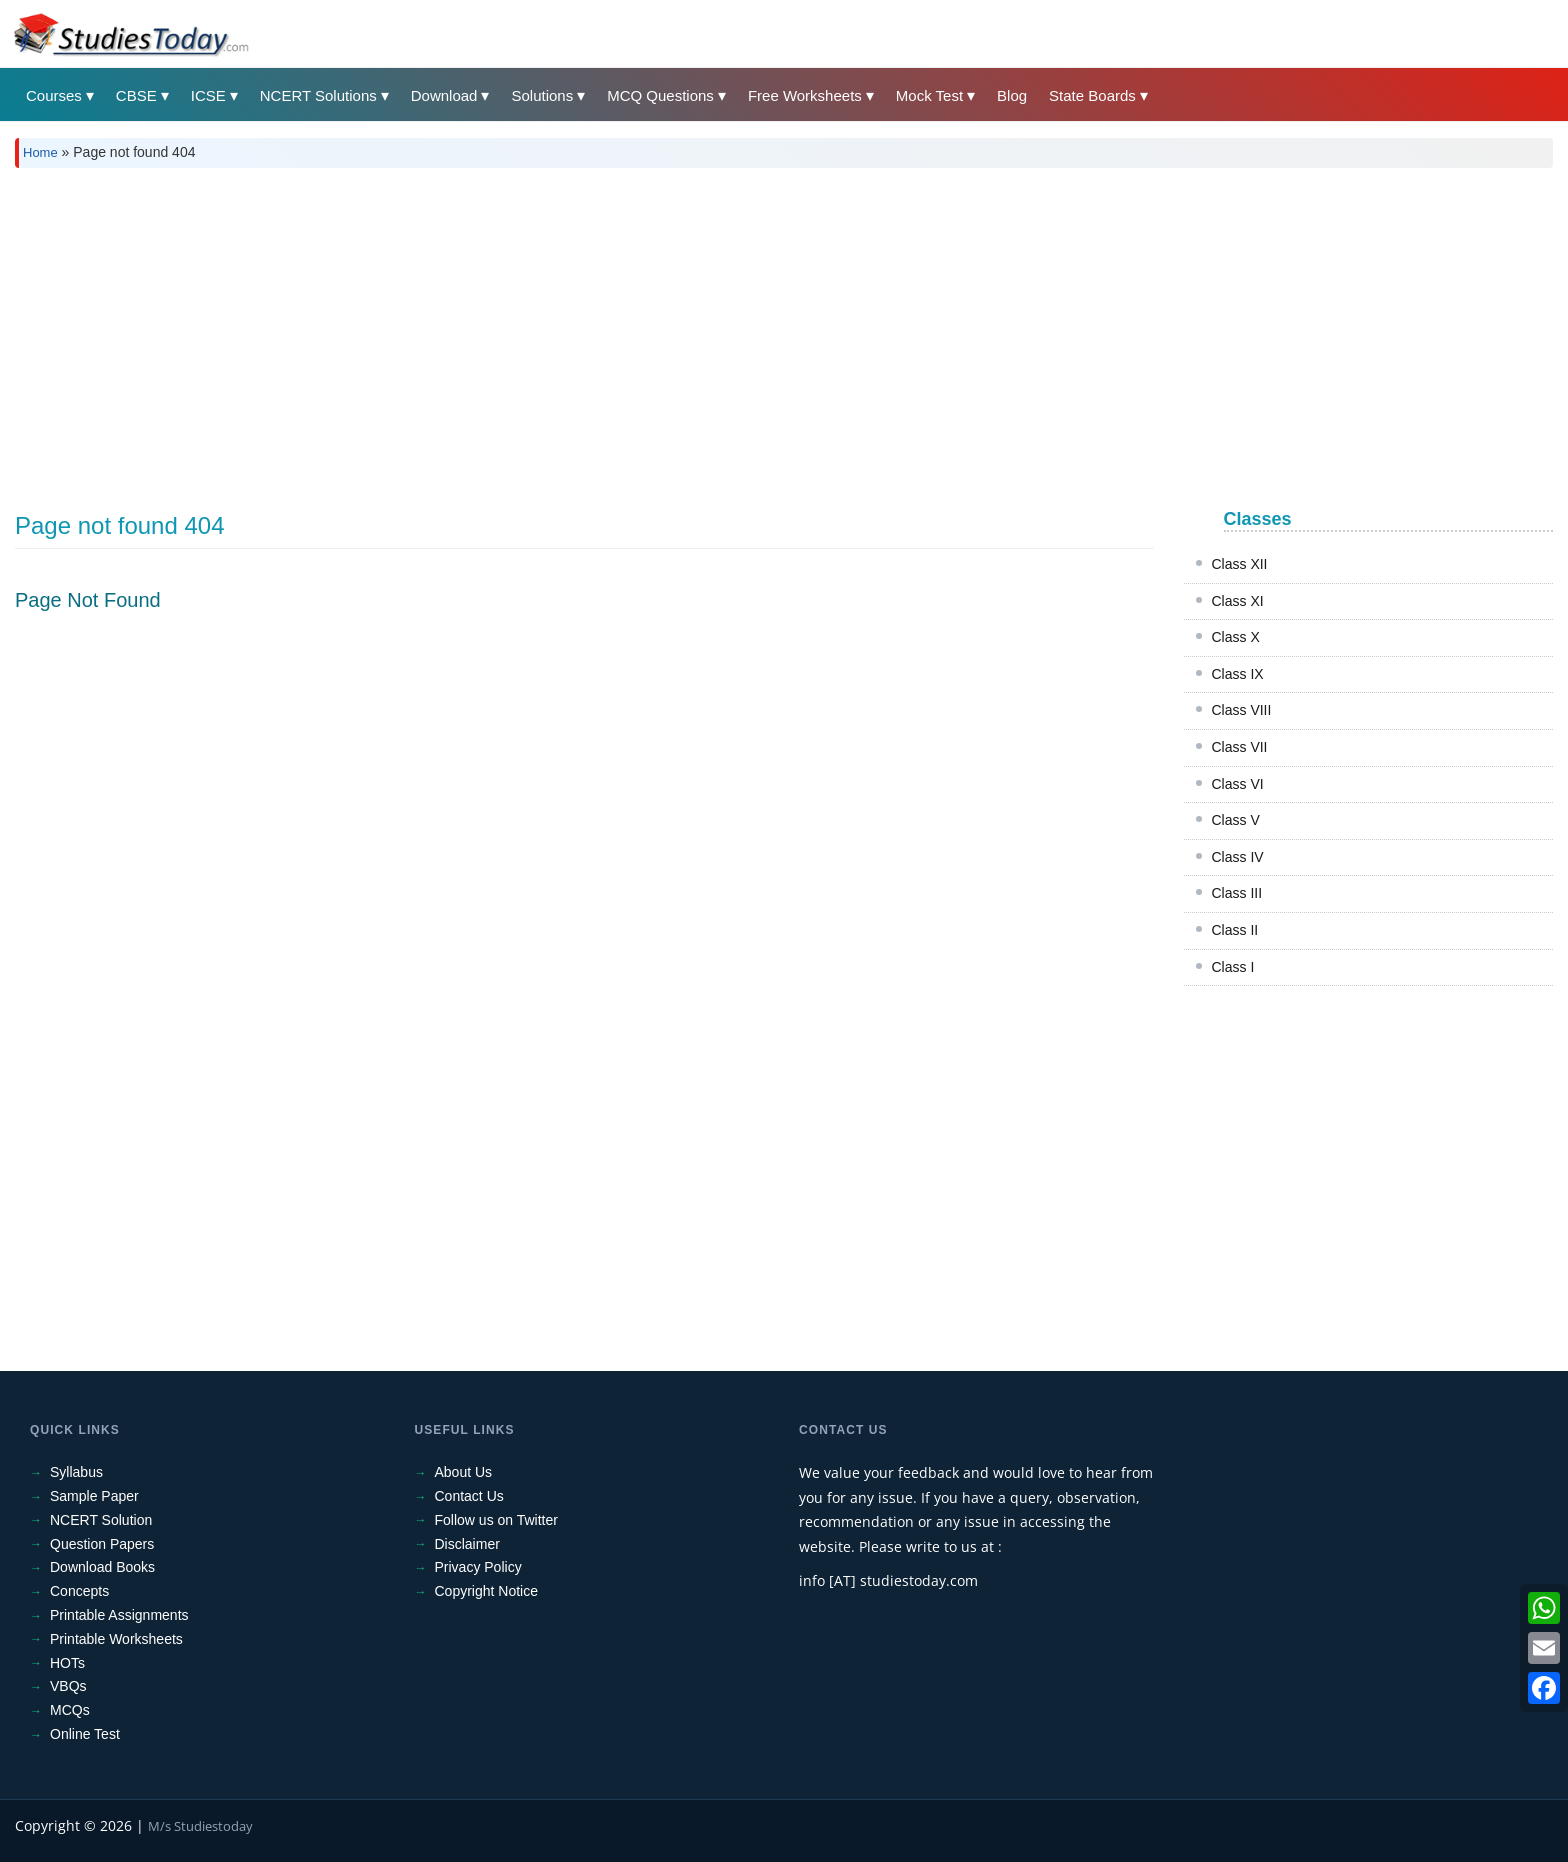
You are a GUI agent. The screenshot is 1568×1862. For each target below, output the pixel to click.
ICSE (208, 95)
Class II (1235, 930)
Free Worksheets (805, 95)
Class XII (1240, 564)
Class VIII (1242, 710)
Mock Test (929, 95)
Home (40, 152)
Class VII (1240, 747)
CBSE (136, 95)
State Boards (1092, 95)
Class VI (1238, 784)
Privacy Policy (478, 1567)
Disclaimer (467, 1544)
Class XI (1238, 601)
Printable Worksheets (116, 1639)
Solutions (542, 95)
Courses (54, 95)
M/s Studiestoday (200, 1826)
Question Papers (102, 1544)
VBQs (68, 1686)
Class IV (1238, 857)
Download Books (102, 1567)
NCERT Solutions (318, 95)
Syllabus (76, 1472)
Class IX (1238, 674)
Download (444, 95)
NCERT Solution (101, 1520)
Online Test (85, 1734)
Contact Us (469, 1496)
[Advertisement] (615, 333)
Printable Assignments (119, 1615)
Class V (1236, 820)
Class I (1233, 967)
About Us (464, 1472)
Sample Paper (94, 1496)
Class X (1236, 637)
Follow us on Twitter (496, 1520)
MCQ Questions (660, 95)
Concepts (79, 1591)
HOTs (67, 1663)
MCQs (70, 1710)
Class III (1237, 893)
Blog (1012, 95)
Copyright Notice (487, 1591)
